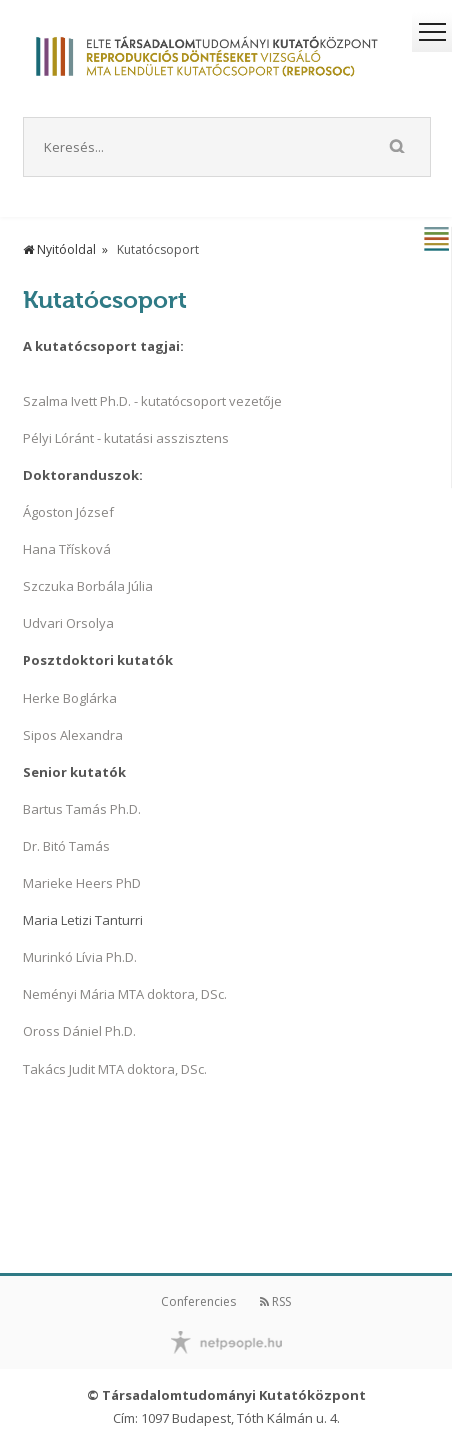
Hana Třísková (67, 549)
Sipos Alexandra (73, 735)
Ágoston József (68, 512)
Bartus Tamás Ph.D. (82, 809)
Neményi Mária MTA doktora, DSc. (125, 994)
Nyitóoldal (59, 249)
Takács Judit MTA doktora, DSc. (115, 1069)
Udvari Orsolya (68, 623)
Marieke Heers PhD (82, 883)
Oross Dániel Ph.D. (79, 1031)
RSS (275, 1301)
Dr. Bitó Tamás (66, 846)
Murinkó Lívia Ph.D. (80, 957)
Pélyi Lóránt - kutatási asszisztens (126, 438)
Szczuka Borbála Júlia (88, 586)
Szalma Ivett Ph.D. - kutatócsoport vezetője (152, 401)
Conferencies (198, 1301)
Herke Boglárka (70, 698)
